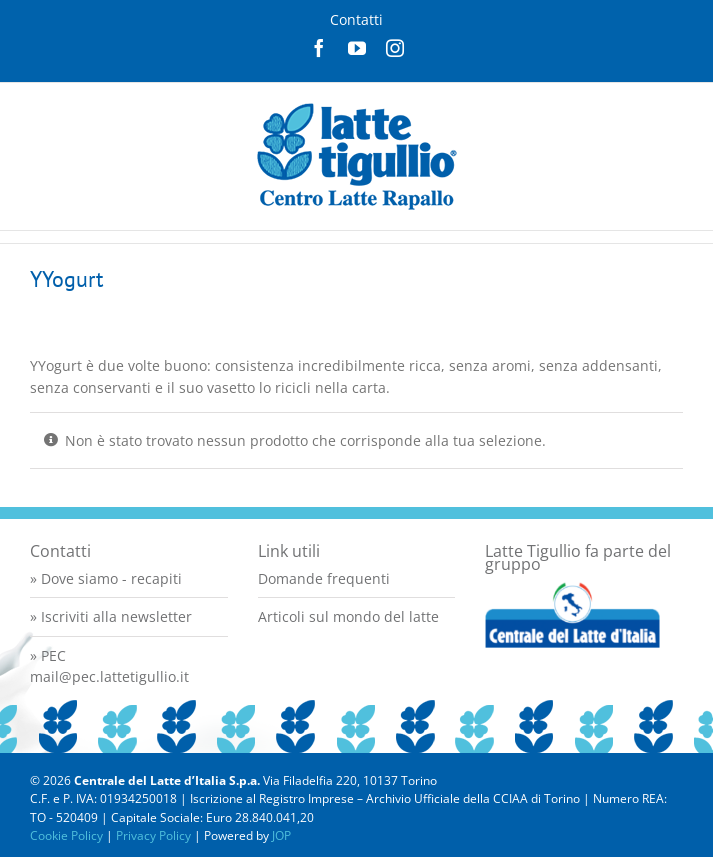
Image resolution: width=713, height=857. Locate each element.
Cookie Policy (66, 835)
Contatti (356, 19)
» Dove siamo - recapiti (106, 578)
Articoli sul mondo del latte (348, 616)
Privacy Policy (153, 835)
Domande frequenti (324, 578)
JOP (281, 835)
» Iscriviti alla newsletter (111, 616)
